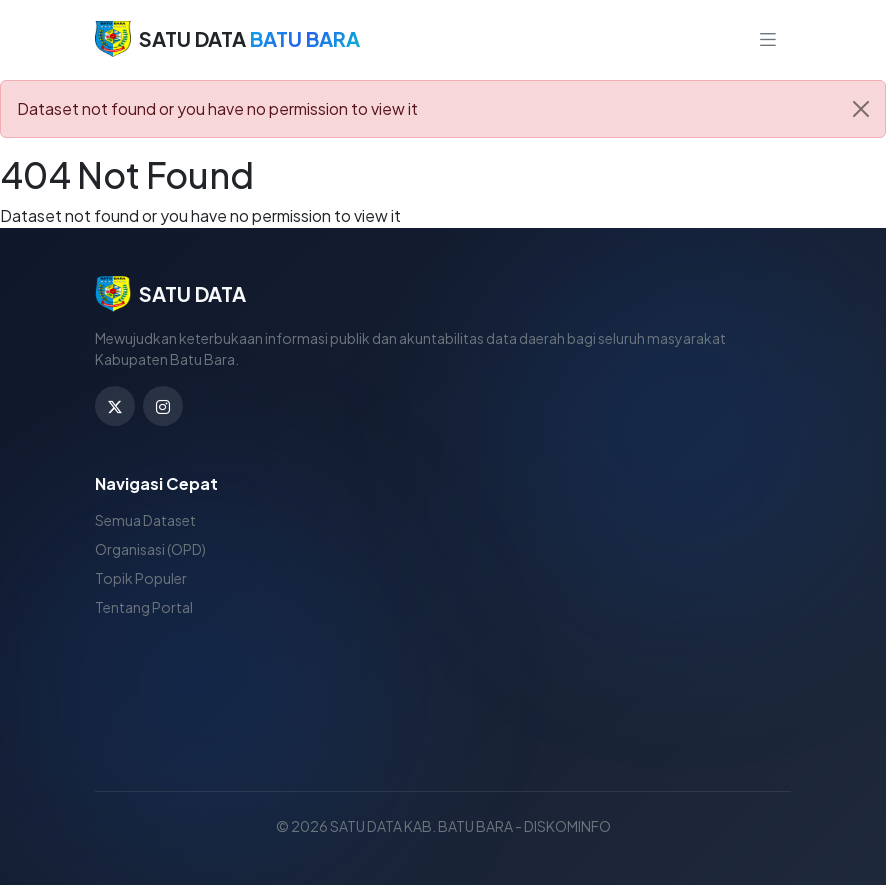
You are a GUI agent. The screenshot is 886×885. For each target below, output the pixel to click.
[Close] (861, 109)
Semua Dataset (145, 520)
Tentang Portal (144, 607)
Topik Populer (141, 578)
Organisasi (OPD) (150, 549)
